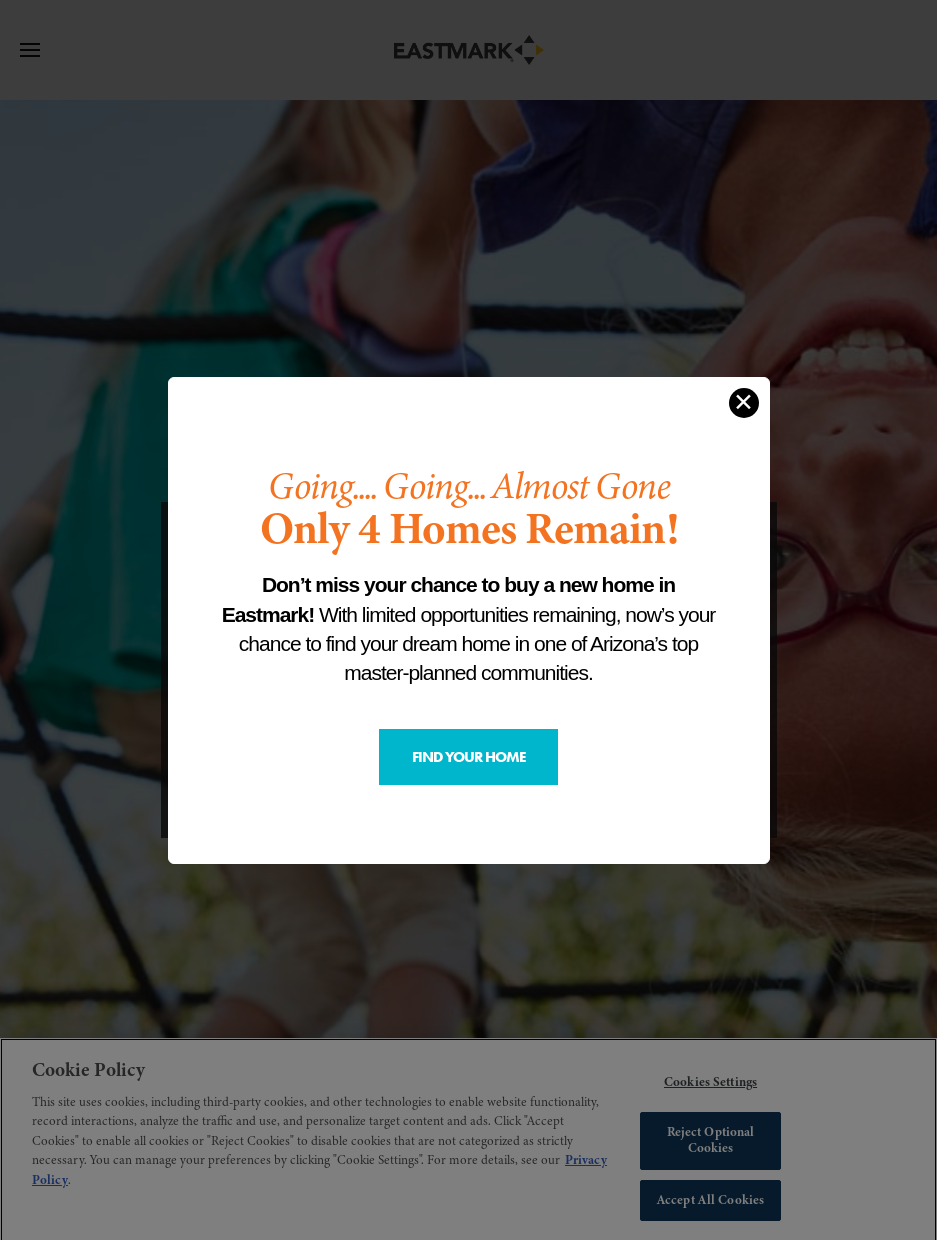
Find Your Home (468, 757)
